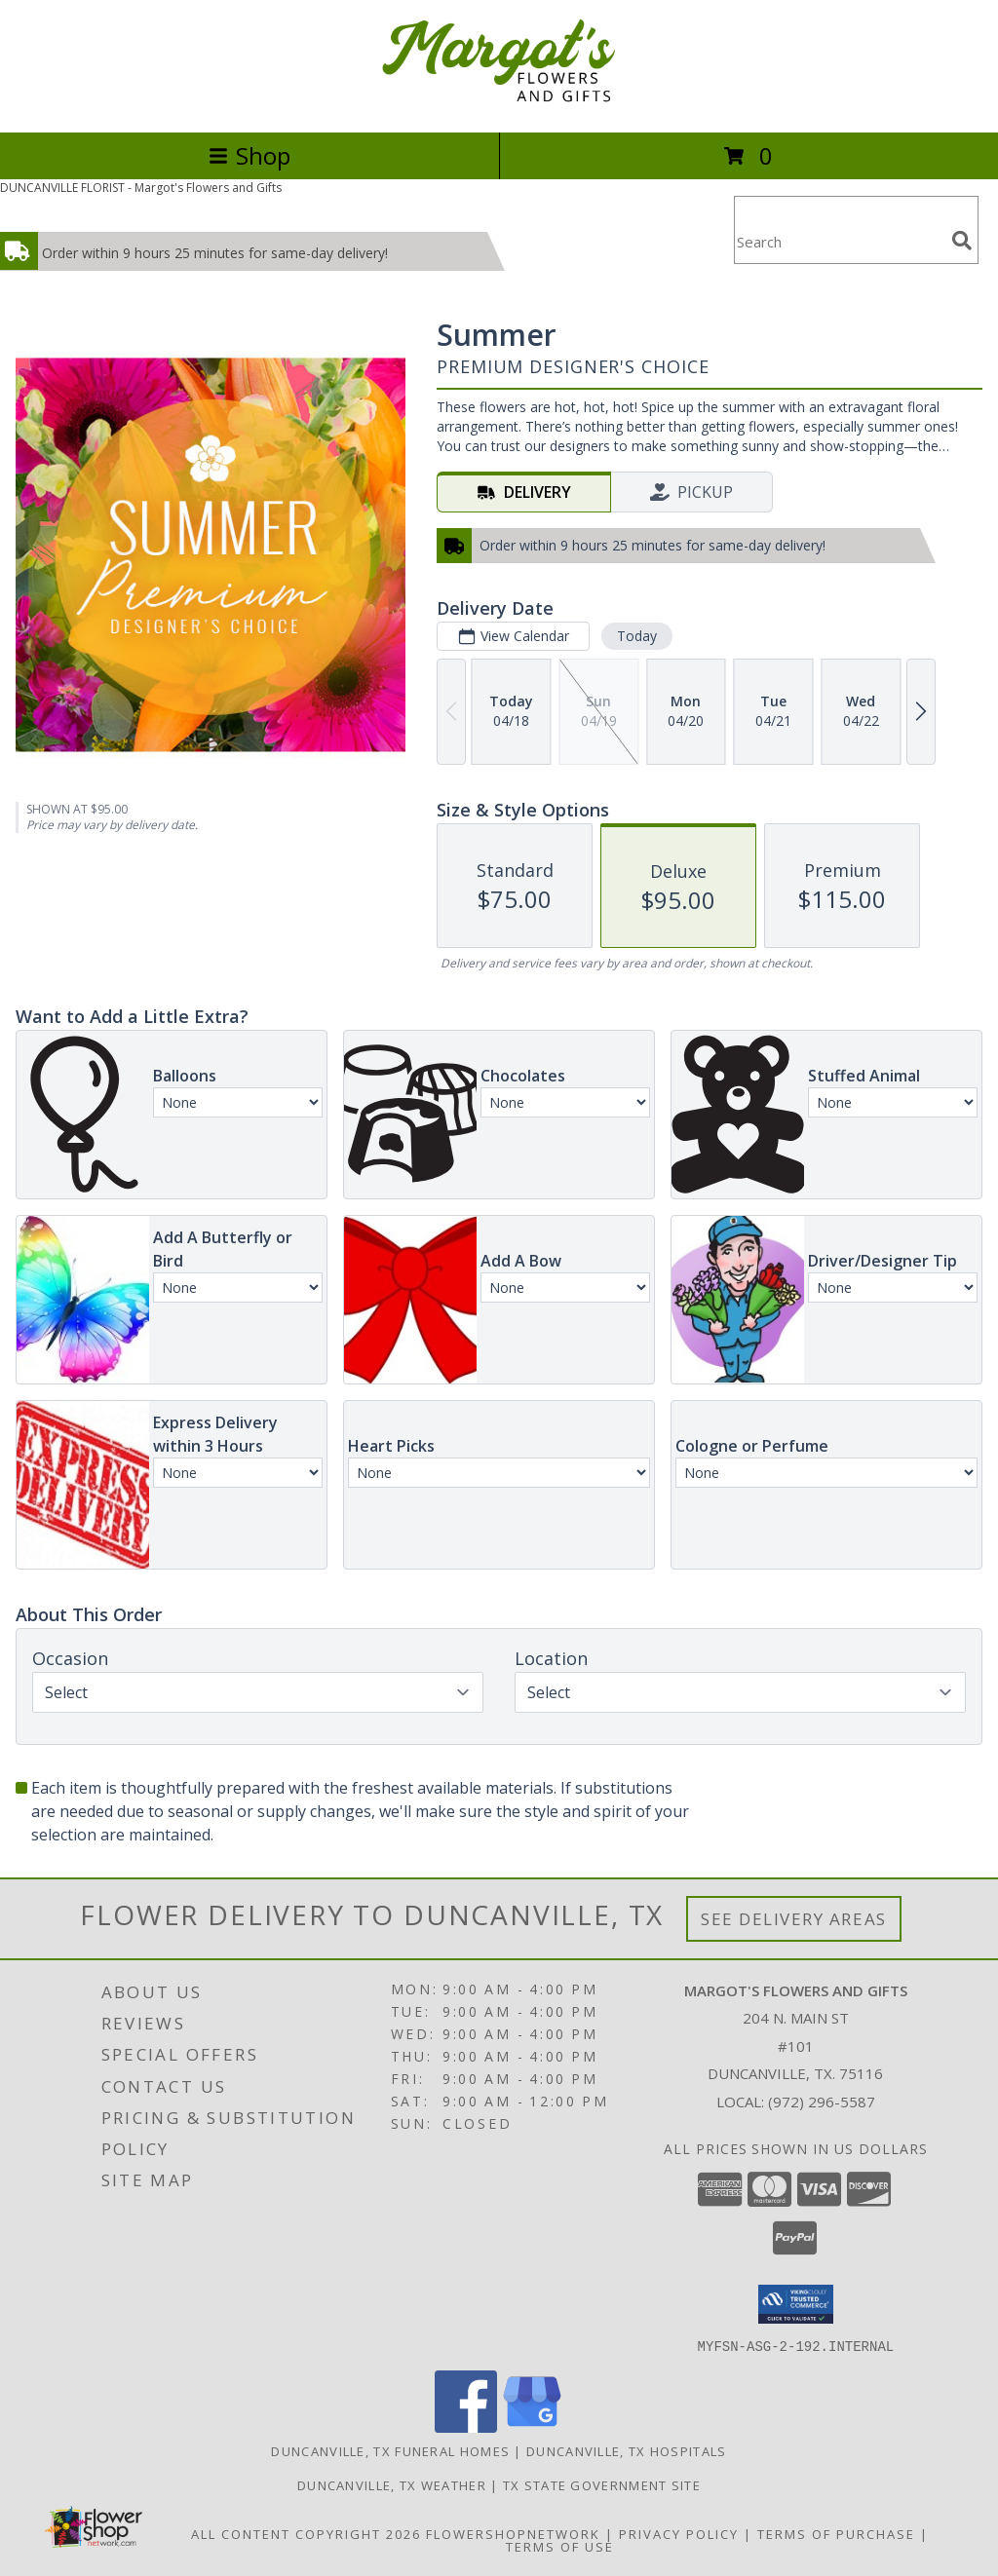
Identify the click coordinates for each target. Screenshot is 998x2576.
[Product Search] (839, 242)
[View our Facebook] (466, 2426)
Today (637, 635)
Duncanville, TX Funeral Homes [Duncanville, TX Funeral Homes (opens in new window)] (390, 2450)
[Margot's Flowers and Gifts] (499, 104)
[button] (795, 2304)
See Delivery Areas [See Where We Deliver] (794, 1919)
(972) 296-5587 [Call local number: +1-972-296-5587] (821, 2101)
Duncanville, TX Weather (391, 2484)
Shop (249, 155)
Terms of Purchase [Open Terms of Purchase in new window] (836, 2533)
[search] (962, 240)
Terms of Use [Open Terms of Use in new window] (560, 2546)
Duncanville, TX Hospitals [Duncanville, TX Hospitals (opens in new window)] (626, 2450)
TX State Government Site (602, 2484)
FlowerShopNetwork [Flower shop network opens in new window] (513, 2533)
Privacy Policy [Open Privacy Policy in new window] (679, 2533)
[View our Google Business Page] (532, 2426)
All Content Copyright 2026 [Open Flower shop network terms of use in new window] (306, 2533)
